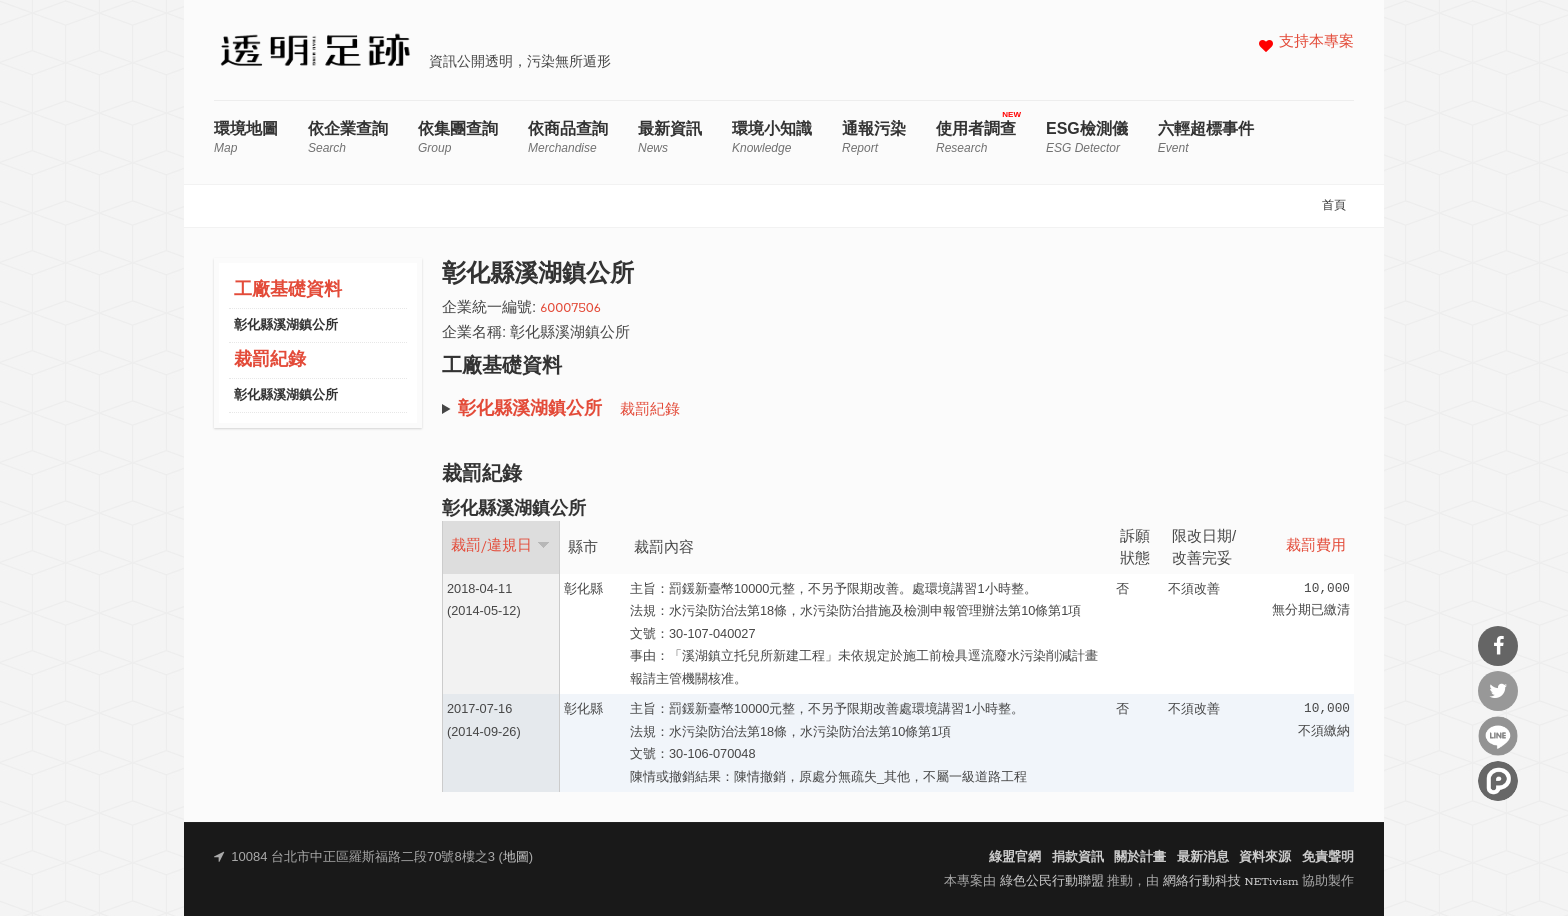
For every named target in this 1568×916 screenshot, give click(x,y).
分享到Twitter (1498, 691)
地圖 (516, 857)
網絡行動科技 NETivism (1231, 881)
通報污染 (874, 137)
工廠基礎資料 (288, 290)
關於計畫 (1140, 857)
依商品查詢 (568, 137)
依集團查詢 (458, 137)
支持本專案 (1316, 42)
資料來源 (1265, 857)
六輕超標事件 (1206, 137)
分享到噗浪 (1498, 781)
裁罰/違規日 (500, 546)
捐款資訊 (1078, 857)
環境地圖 (246, 137)
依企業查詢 (348, 137)
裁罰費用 (1316, 546)
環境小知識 (772, 137)
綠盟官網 (1015, 857)
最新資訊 (670, 137)
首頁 (1334, 206)
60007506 (570, 308)
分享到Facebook (1498, 646)
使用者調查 (976, 137)
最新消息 (1203, 857)
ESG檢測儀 (1087, 137)
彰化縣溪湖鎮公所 (286, 325)
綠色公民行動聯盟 (1052, 881)
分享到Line (1498, 736)
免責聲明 (1328, 857)
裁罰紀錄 (270, 360)
